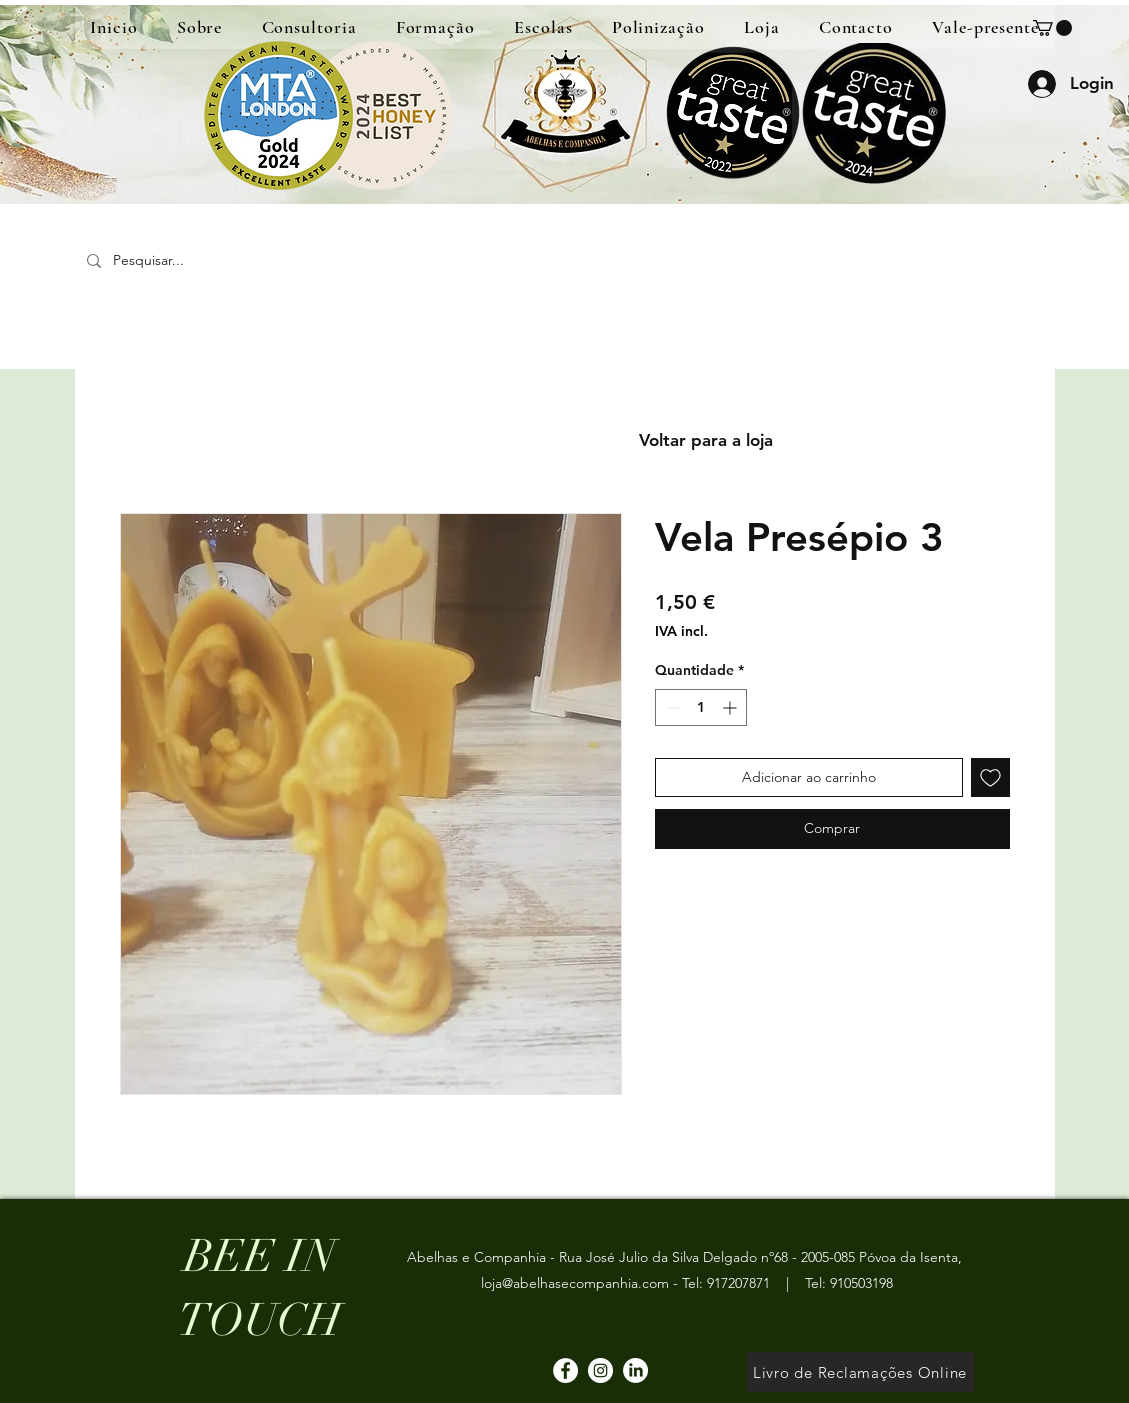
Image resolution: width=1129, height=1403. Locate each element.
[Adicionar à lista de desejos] (990, 777)
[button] (1052, 28)
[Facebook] (565, 1370)
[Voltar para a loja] (706, 441)
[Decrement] (670, 707)
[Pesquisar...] (222, 260)
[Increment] (731, 707)
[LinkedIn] (635, 1370)
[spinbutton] (701, 707)
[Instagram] (600, 1370)
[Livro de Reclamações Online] (860, 1372)
